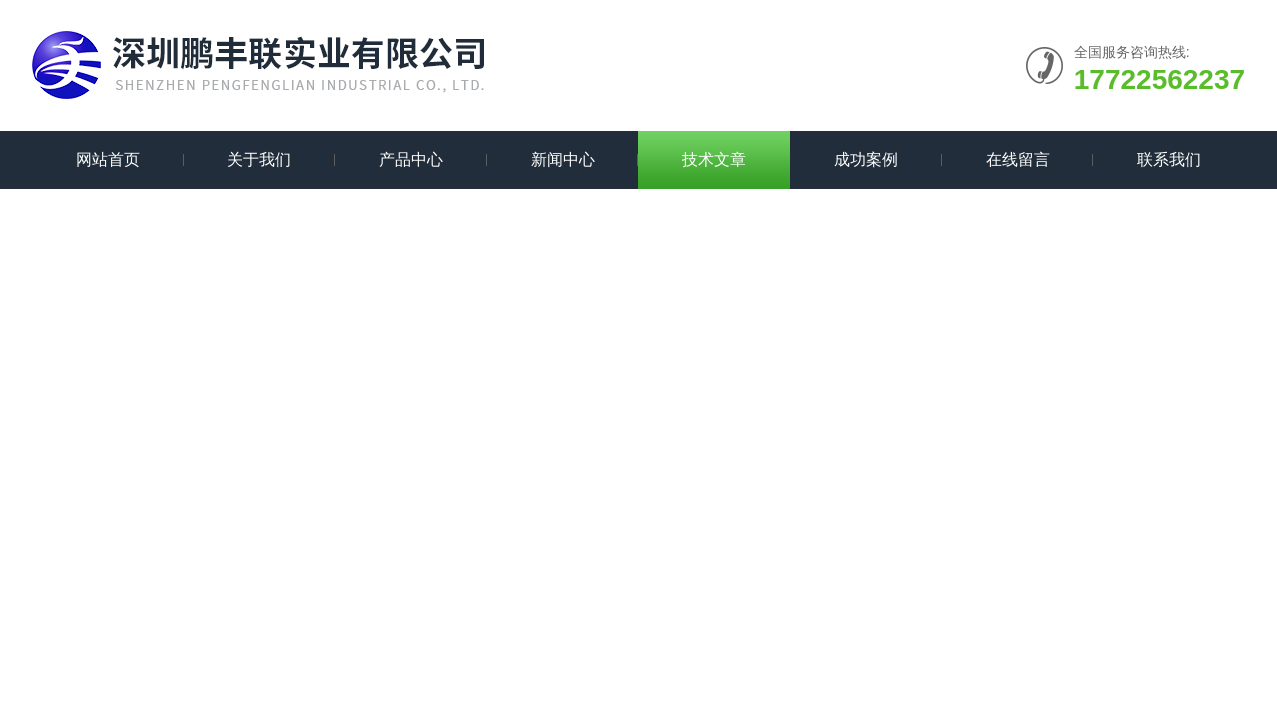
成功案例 (866, 159)
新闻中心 (563, 159)
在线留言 (1018, 159)
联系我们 (1169, 159)
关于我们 (259, 159)
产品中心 (411, 159)
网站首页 (108, 159)
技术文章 (714, 159)
